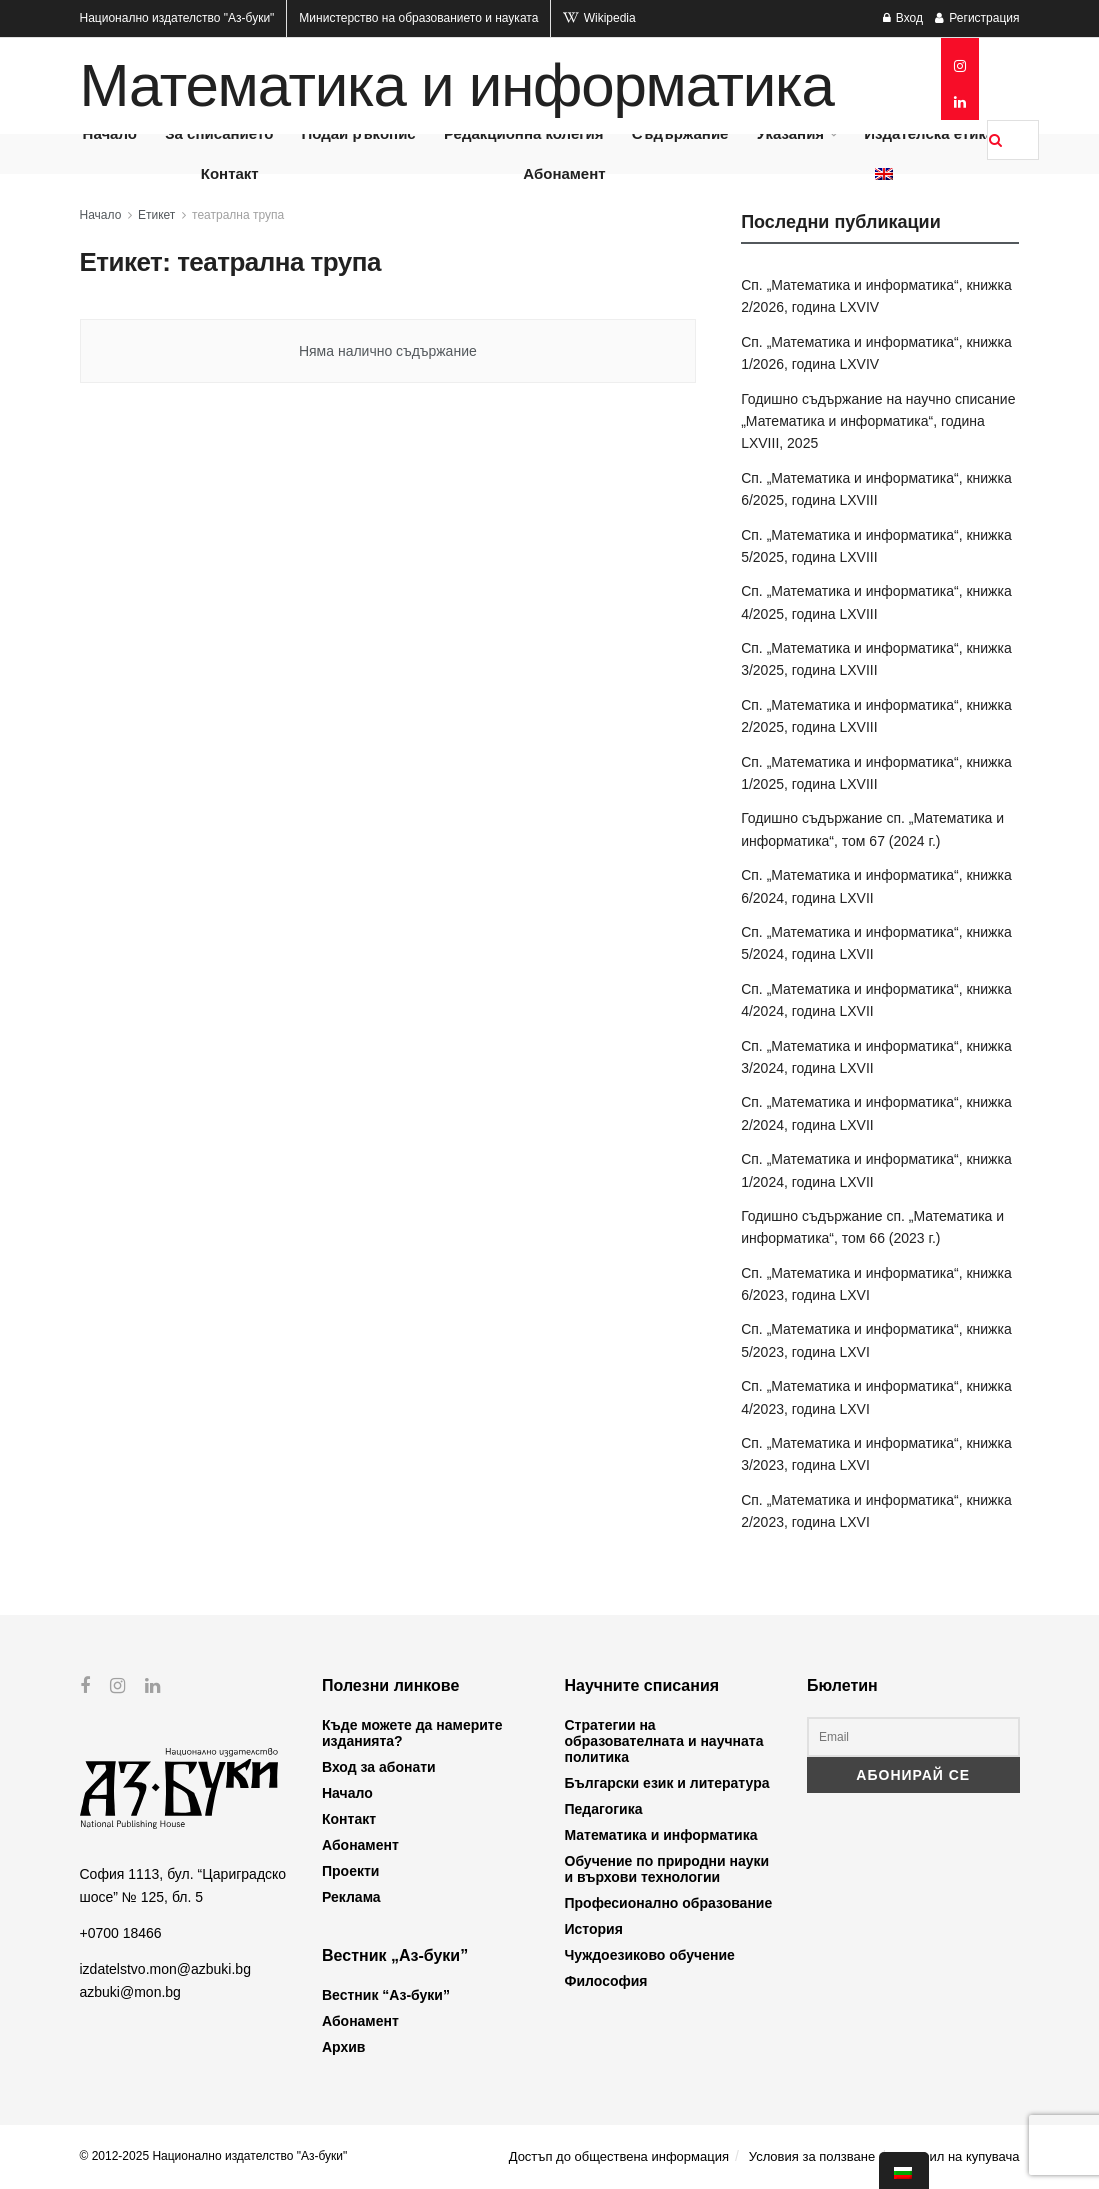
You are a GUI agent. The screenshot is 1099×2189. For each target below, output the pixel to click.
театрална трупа (238, 215)
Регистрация (977, 18)
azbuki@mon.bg (130, 1992)
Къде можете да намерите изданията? (412, 1733)
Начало (101, 215)
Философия (606, 1981)
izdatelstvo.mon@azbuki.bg (165, 1969)
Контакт (230, 173)
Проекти (350, 1871)
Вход (903, 18)
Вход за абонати (379, 1767)
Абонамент (564, 173)
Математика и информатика (457, 86)
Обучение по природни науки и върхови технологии (667, 1869)
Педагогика (604, 1809)
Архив (343, 2047)
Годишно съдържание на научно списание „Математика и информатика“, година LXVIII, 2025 (878, 421)
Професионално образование (669, 1903)
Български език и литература (667, 1783)
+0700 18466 (121, 1933)
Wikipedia (599, 18)
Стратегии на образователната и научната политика (664, 1741)
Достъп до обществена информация (619, 2156)
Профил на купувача (957, 2156)
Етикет (156, 215)
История (594, 1929)
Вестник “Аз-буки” (386, 1995)
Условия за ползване (812, 2156)
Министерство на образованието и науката (418, 18)
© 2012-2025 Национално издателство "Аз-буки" (214, 2156)
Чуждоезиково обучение (650, 1955)
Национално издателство (177, 18)
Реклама (351, 1897)
